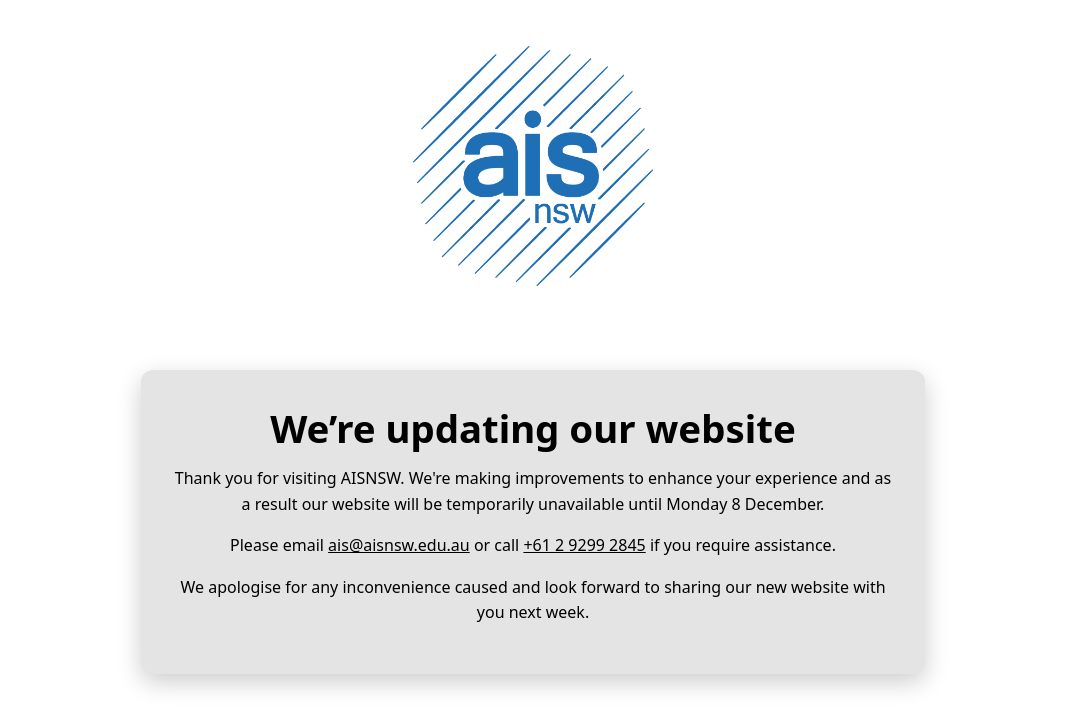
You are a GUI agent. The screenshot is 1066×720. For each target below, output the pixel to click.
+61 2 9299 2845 (584, 545)
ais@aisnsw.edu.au (399, 545)
